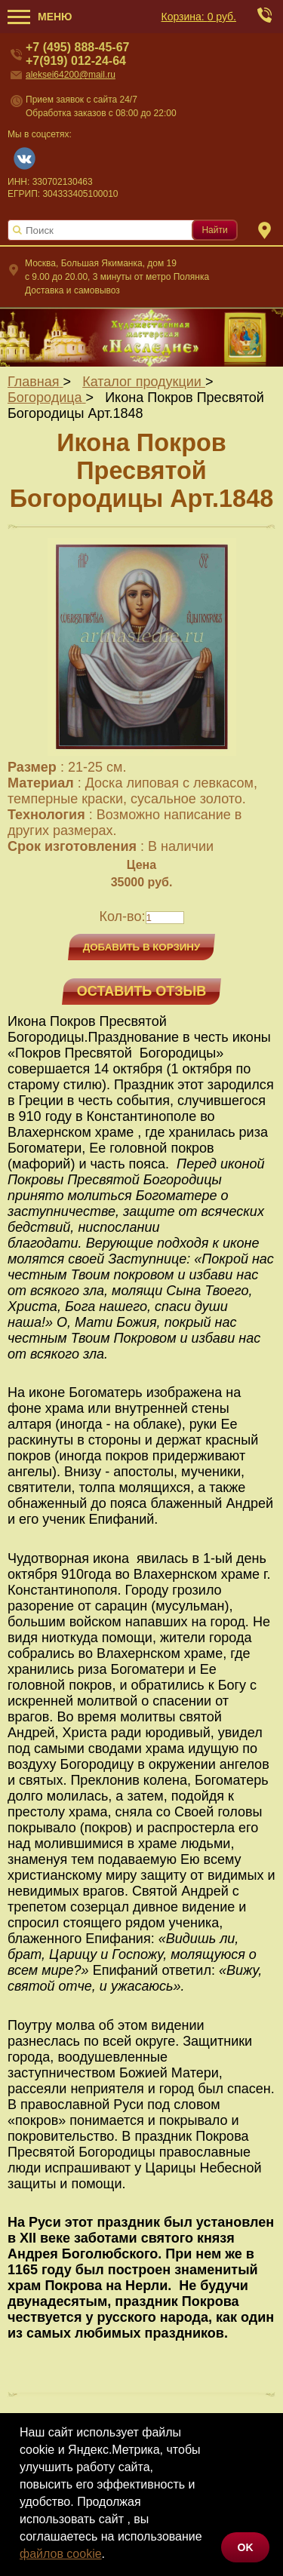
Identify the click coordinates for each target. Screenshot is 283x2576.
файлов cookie (61, 2553)
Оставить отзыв (141, 991)
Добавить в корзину (142, 947)
